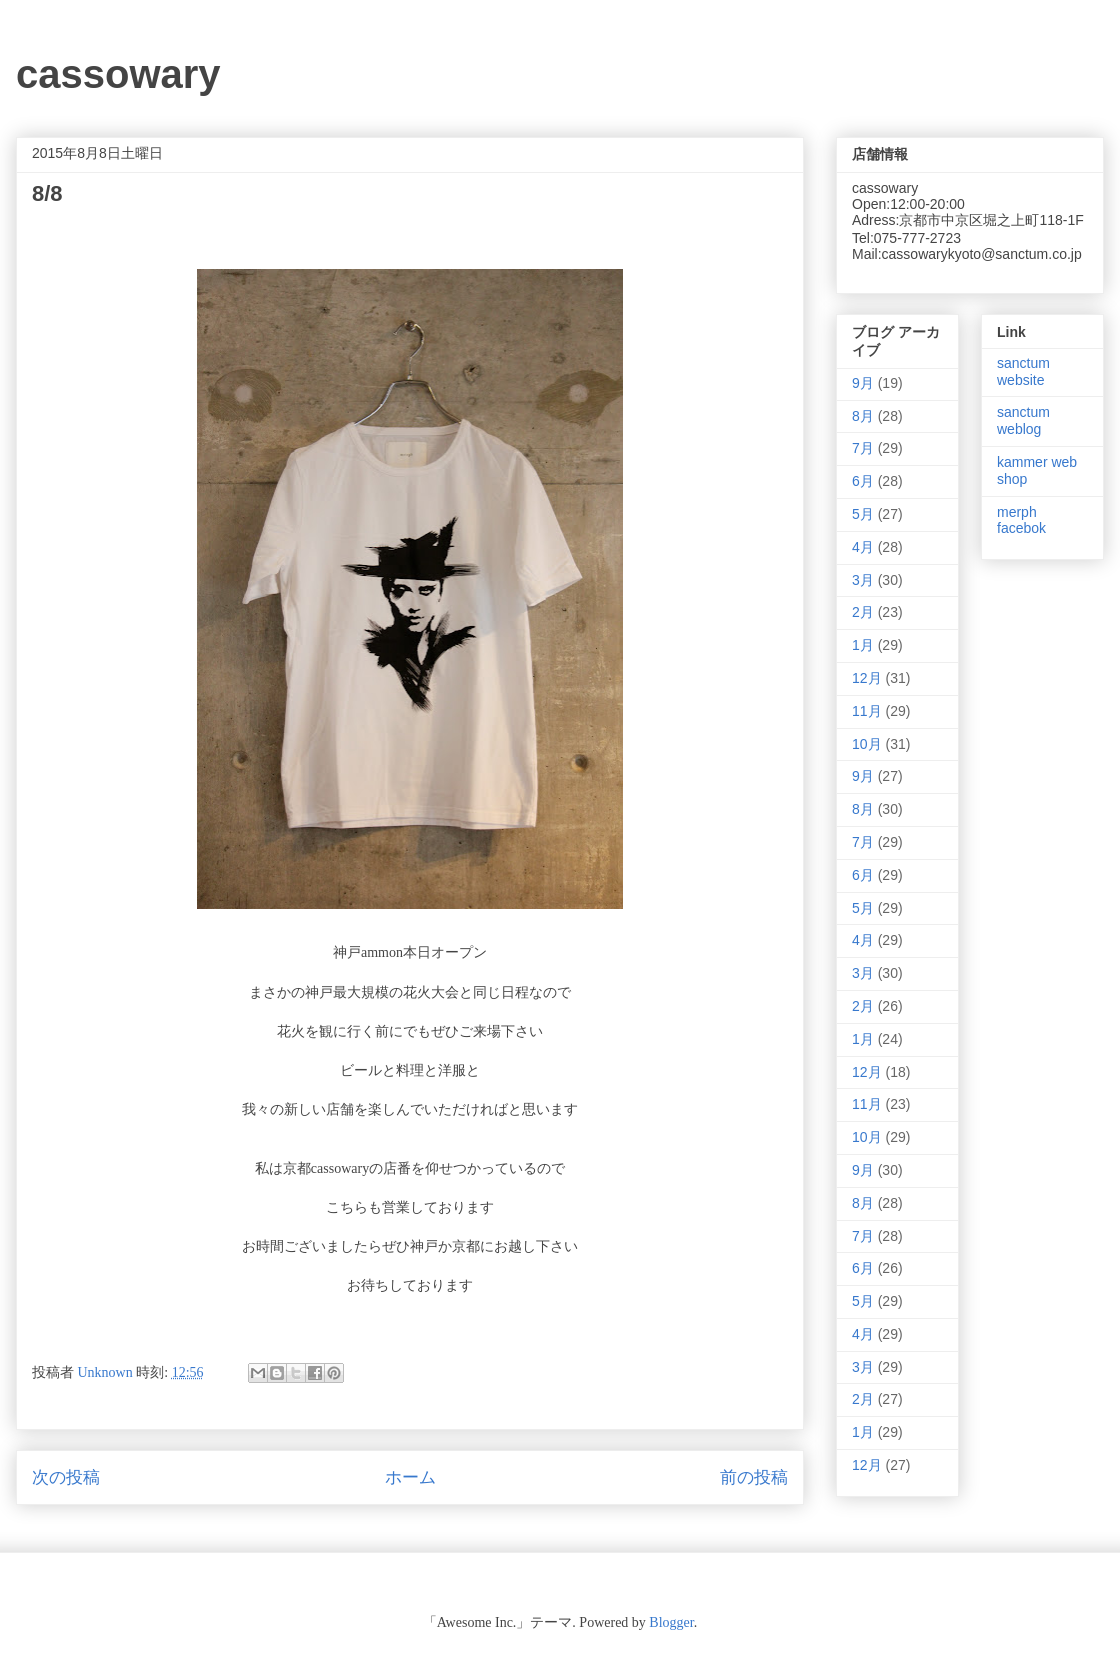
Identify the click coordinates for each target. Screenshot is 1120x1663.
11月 (867, 711)
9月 (863, 383)
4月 (863, 547)
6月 (863, 481)
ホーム (410, 1477)
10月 (867, 744)
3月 (863, 580)
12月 (867, 678)
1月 (863, 645)
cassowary (118, 74)
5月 (863, 514)
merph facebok (1021, 520)
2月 (863, 612)
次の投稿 (66, 1477)
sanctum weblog (1023, 420)
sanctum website (1023, 371)
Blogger (671, 1622)
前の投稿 (754, 1477)
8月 (863, 416)
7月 (863, 448)
